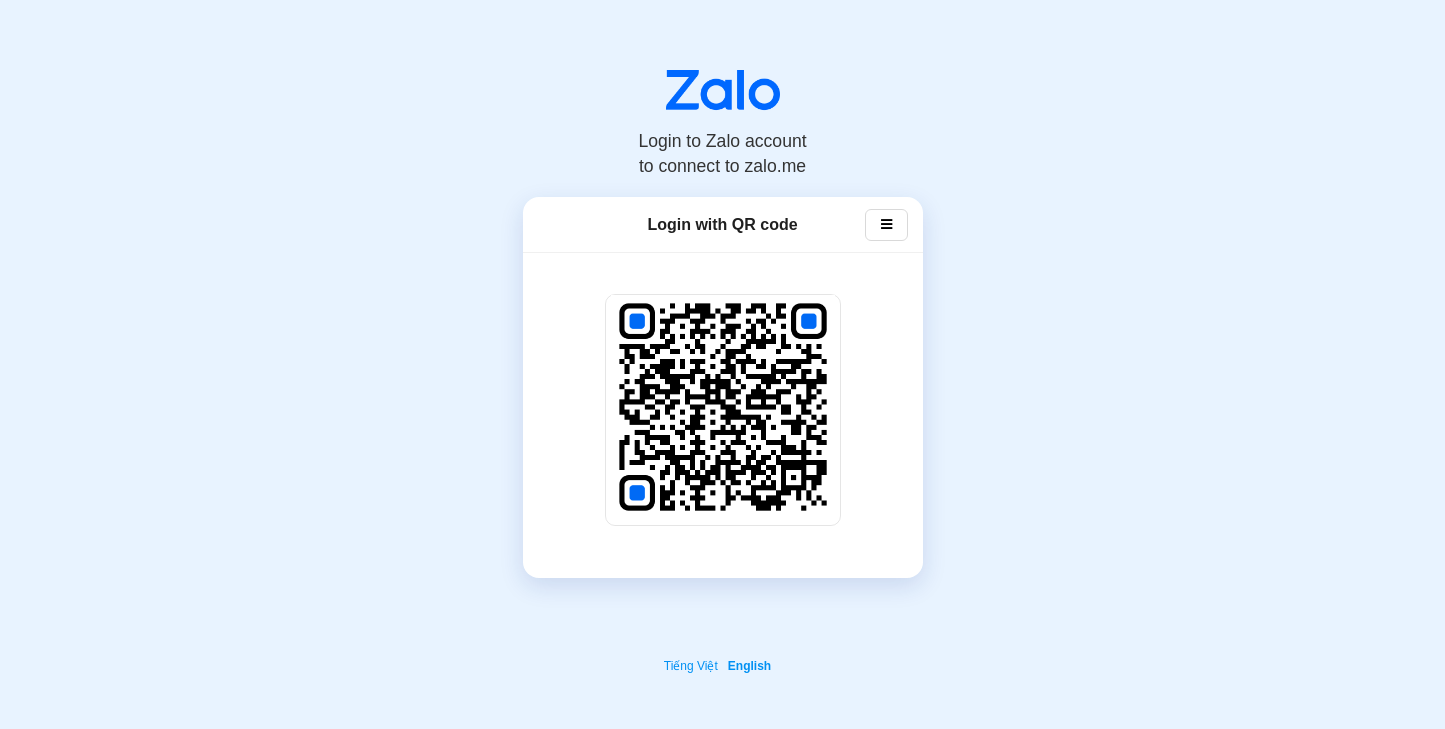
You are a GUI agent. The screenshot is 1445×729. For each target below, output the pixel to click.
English (749, 666)
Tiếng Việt (691, 666)
